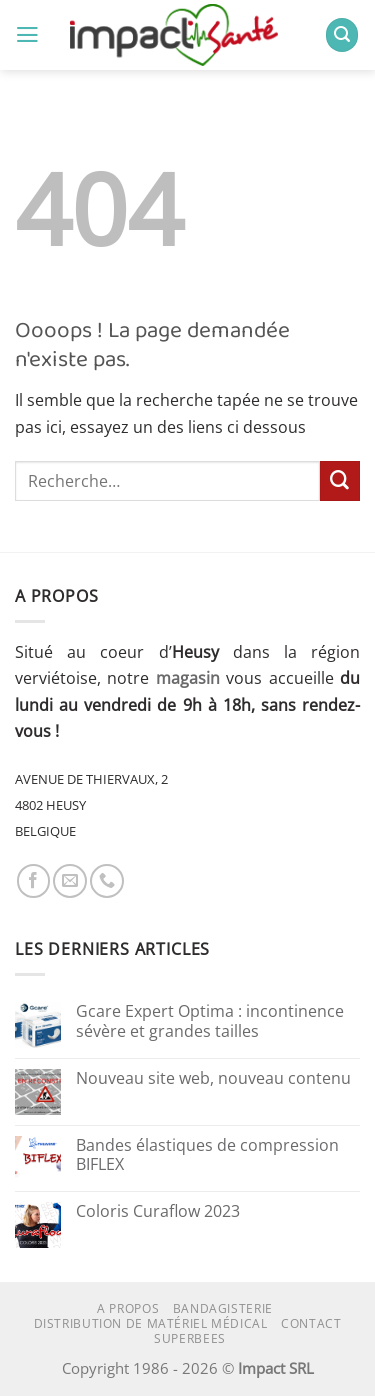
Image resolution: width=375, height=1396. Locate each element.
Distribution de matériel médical (151, 1323)
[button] (27, 35)
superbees (190, 1338)
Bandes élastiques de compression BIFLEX (207, 1155)
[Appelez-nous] (107, 881)
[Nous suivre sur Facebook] (34, 881)
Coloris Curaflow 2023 (158, 1212)
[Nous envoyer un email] (70, 881)
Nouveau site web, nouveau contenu (213, 1079)
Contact (311, 1323)
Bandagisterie (223, 1308)
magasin (188, 678)
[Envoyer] (340, 481)
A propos (128, 1308)
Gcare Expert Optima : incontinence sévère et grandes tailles (210, 1021)
